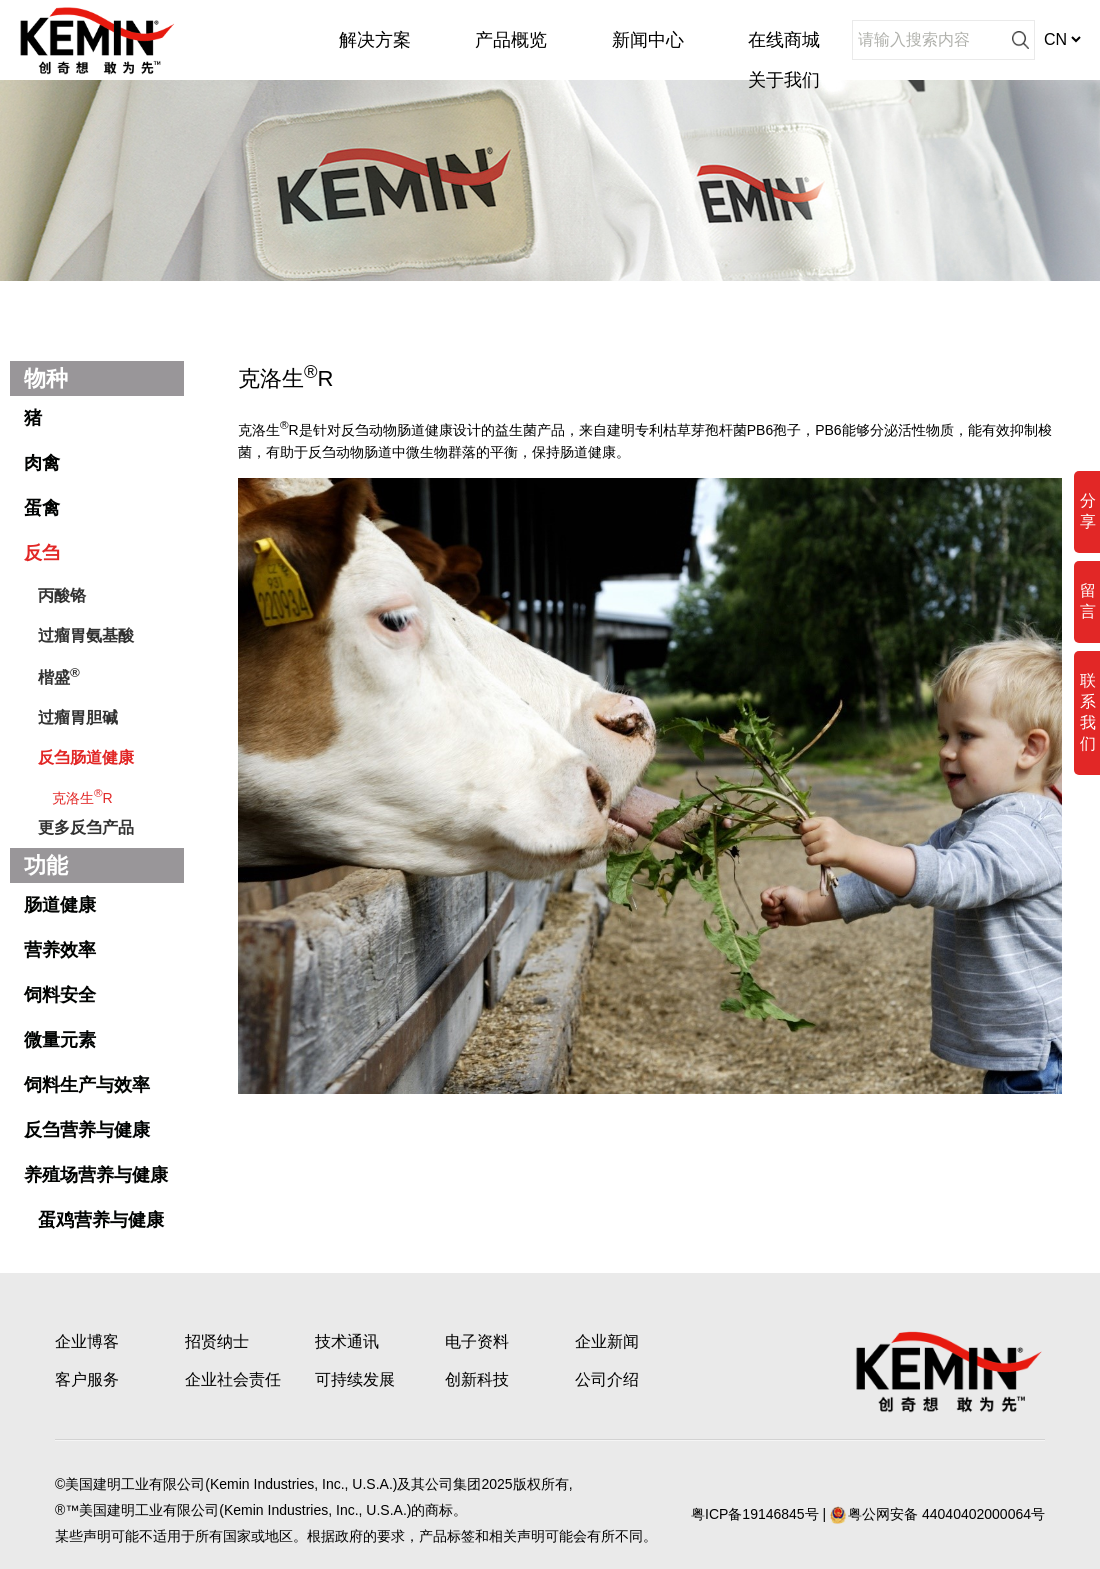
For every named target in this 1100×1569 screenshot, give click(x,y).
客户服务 (87, 1379)
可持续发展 (355, 1379)
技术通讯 (347, 1341)
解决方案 (375, 40)
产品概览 (511, 40)
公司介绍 (607, 1379)
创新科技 (477, 1379)
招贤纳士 (217, 1341)
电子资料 (477, 1341)
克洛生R (82, 796)
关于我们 (784, 80)
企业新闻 (607, 1341)
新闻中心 (648, 40)
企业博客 (87, 1341)
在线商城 (784, 40)
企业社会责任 (233, 1379)
